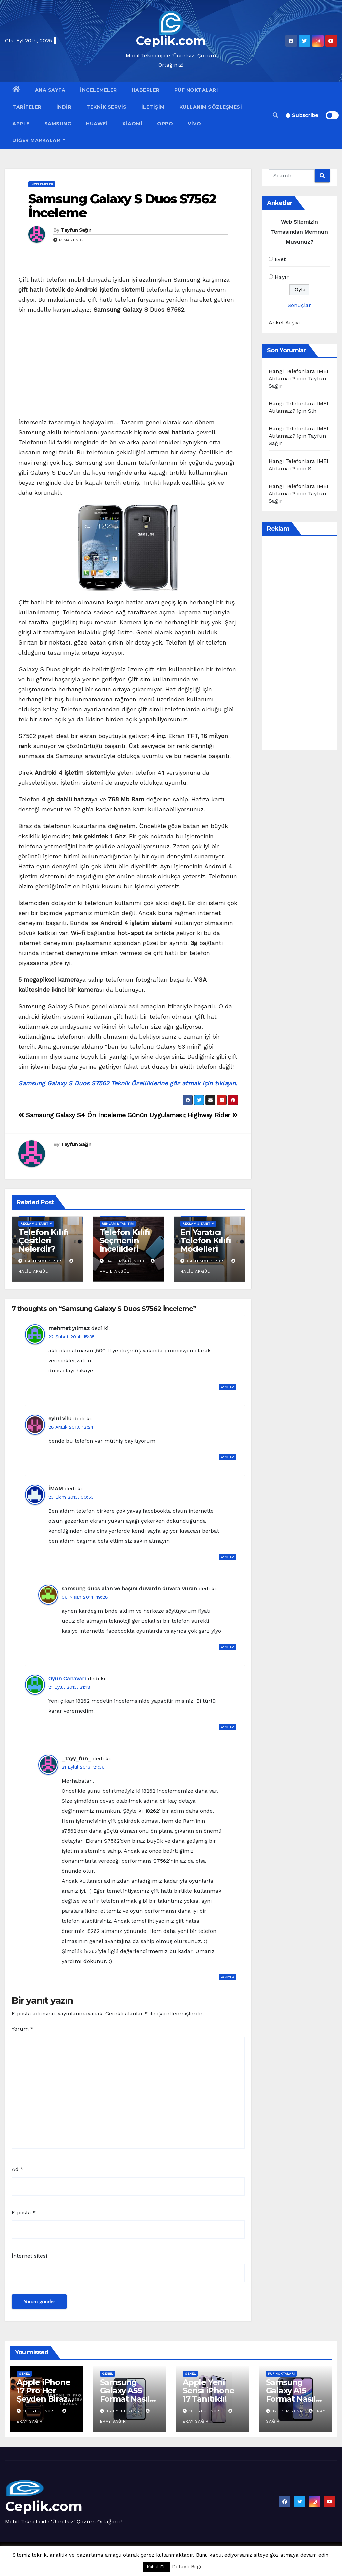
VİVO (194, 124)
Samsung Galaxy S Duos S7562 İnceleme (122, 206)
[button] (275, 115)
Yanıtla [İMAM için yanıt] (227, 1557)
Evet (280, 259)
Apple (21, 124)
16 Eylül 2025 (40, 2411)
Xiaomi (132, 124)
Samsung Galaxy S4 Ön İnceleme (72, 1115)
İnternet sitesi (29, 2256)
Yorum (22, 2029)
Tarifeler (27, 107)
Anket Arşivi (284, 322)
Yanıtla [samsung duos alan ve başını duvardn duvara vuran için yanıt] (227, 1647)
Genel (24, 2373)
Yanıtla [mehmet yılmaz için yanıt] (227, 1387)
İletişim (153, 107)
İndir (64, 107)
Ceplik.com (171, 40)
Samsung (57, 124)
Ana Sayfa (50, 90)
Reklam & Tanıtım (36, 1223)
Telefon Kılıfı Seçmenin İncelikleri (125, 1240)
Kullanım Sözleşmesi (210, 107)
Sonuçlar (299, 305)
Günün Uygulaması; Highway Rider (182, 1115)
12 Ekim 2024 (288, 2411)
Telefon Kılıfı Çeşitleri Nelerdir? (43, 1240)
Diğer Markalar (38, 140)
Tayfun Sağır (76, 230)
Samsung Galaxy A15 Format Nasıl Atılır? (291, 2394)
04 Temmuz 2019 (44, 1261)
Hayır (282, 277)
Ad (17, 2169)
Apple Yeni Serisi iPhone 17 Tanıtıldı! (208, 2390)
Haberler (146, 90)
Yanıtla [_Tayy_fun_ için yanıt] (227, 1977)
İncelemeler (98, 90)
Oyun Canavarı (67, 1678)
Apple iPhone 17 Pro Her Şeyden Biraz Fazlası (43, 2394)
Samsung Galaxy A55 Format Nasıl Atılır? (125, 2394)
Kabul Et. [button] (156, 2566)
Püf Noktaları (196, 90)
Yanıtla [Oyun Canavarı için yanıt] (227, 1727)
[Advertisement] (128, 368)
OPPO (165, 124)
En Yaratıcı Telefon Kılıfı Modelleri (205, 1240)
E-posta (24, 2212)
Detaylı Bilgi (186, 2567)
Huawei (97, 124)
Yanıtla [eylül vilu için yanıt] (227, 1457)
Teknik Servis (106, 107)
